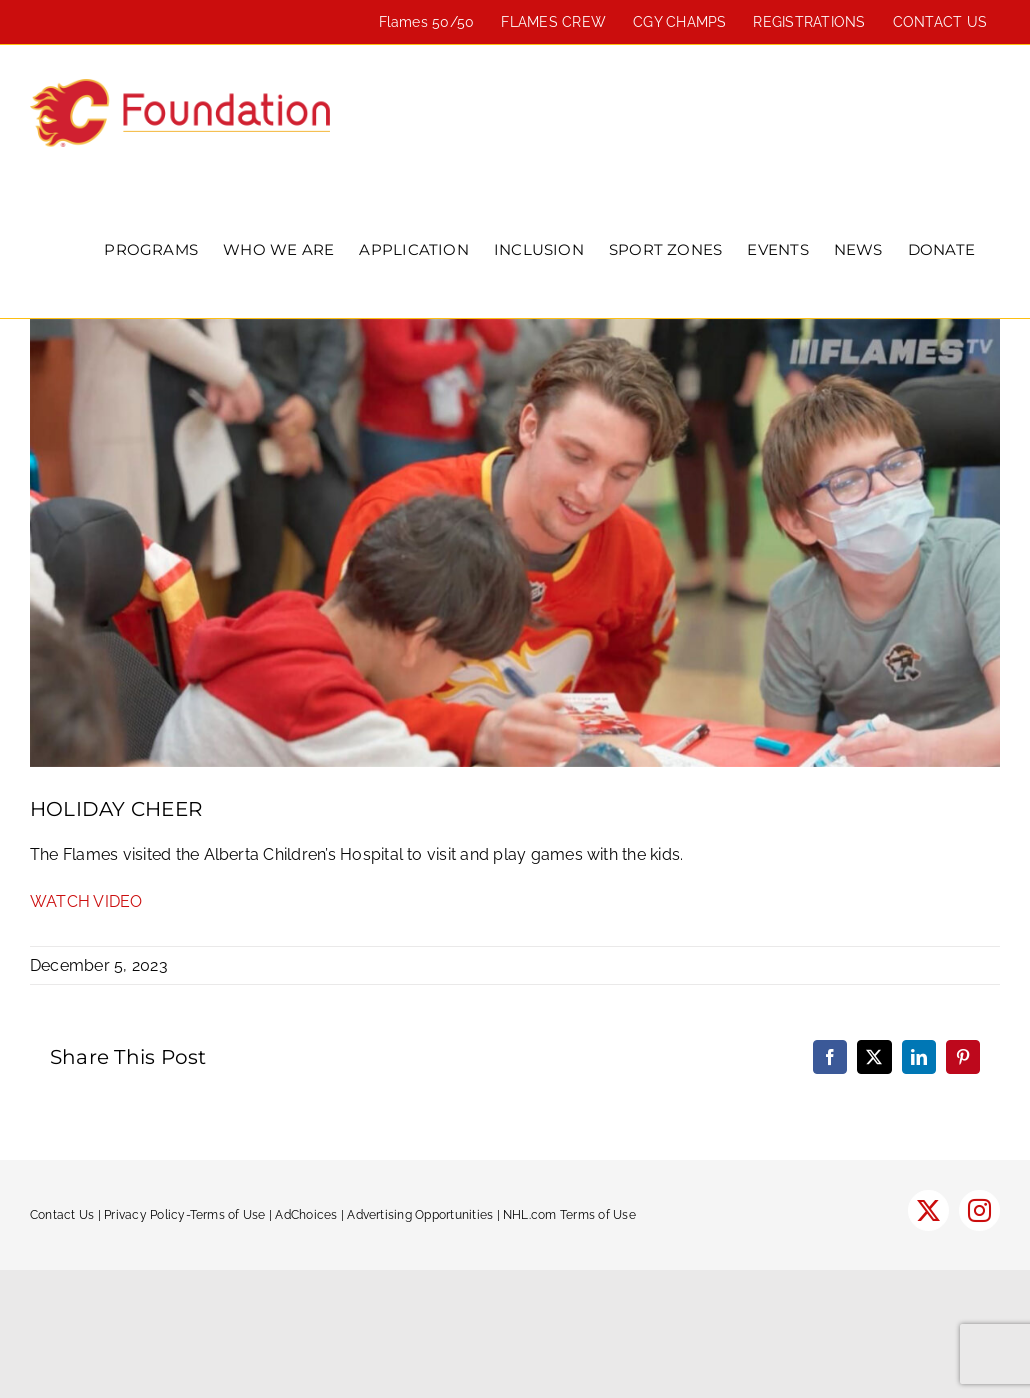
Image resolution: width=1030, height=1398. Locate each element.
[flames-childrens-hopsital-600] (515, 543)
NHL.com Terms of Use (569, 1215)
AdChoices (306, 1215)
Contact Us (62, 1215)
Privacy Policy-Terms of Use (184, 1215)
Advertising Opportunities (420, 1215)
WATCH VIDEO (86, 901)
